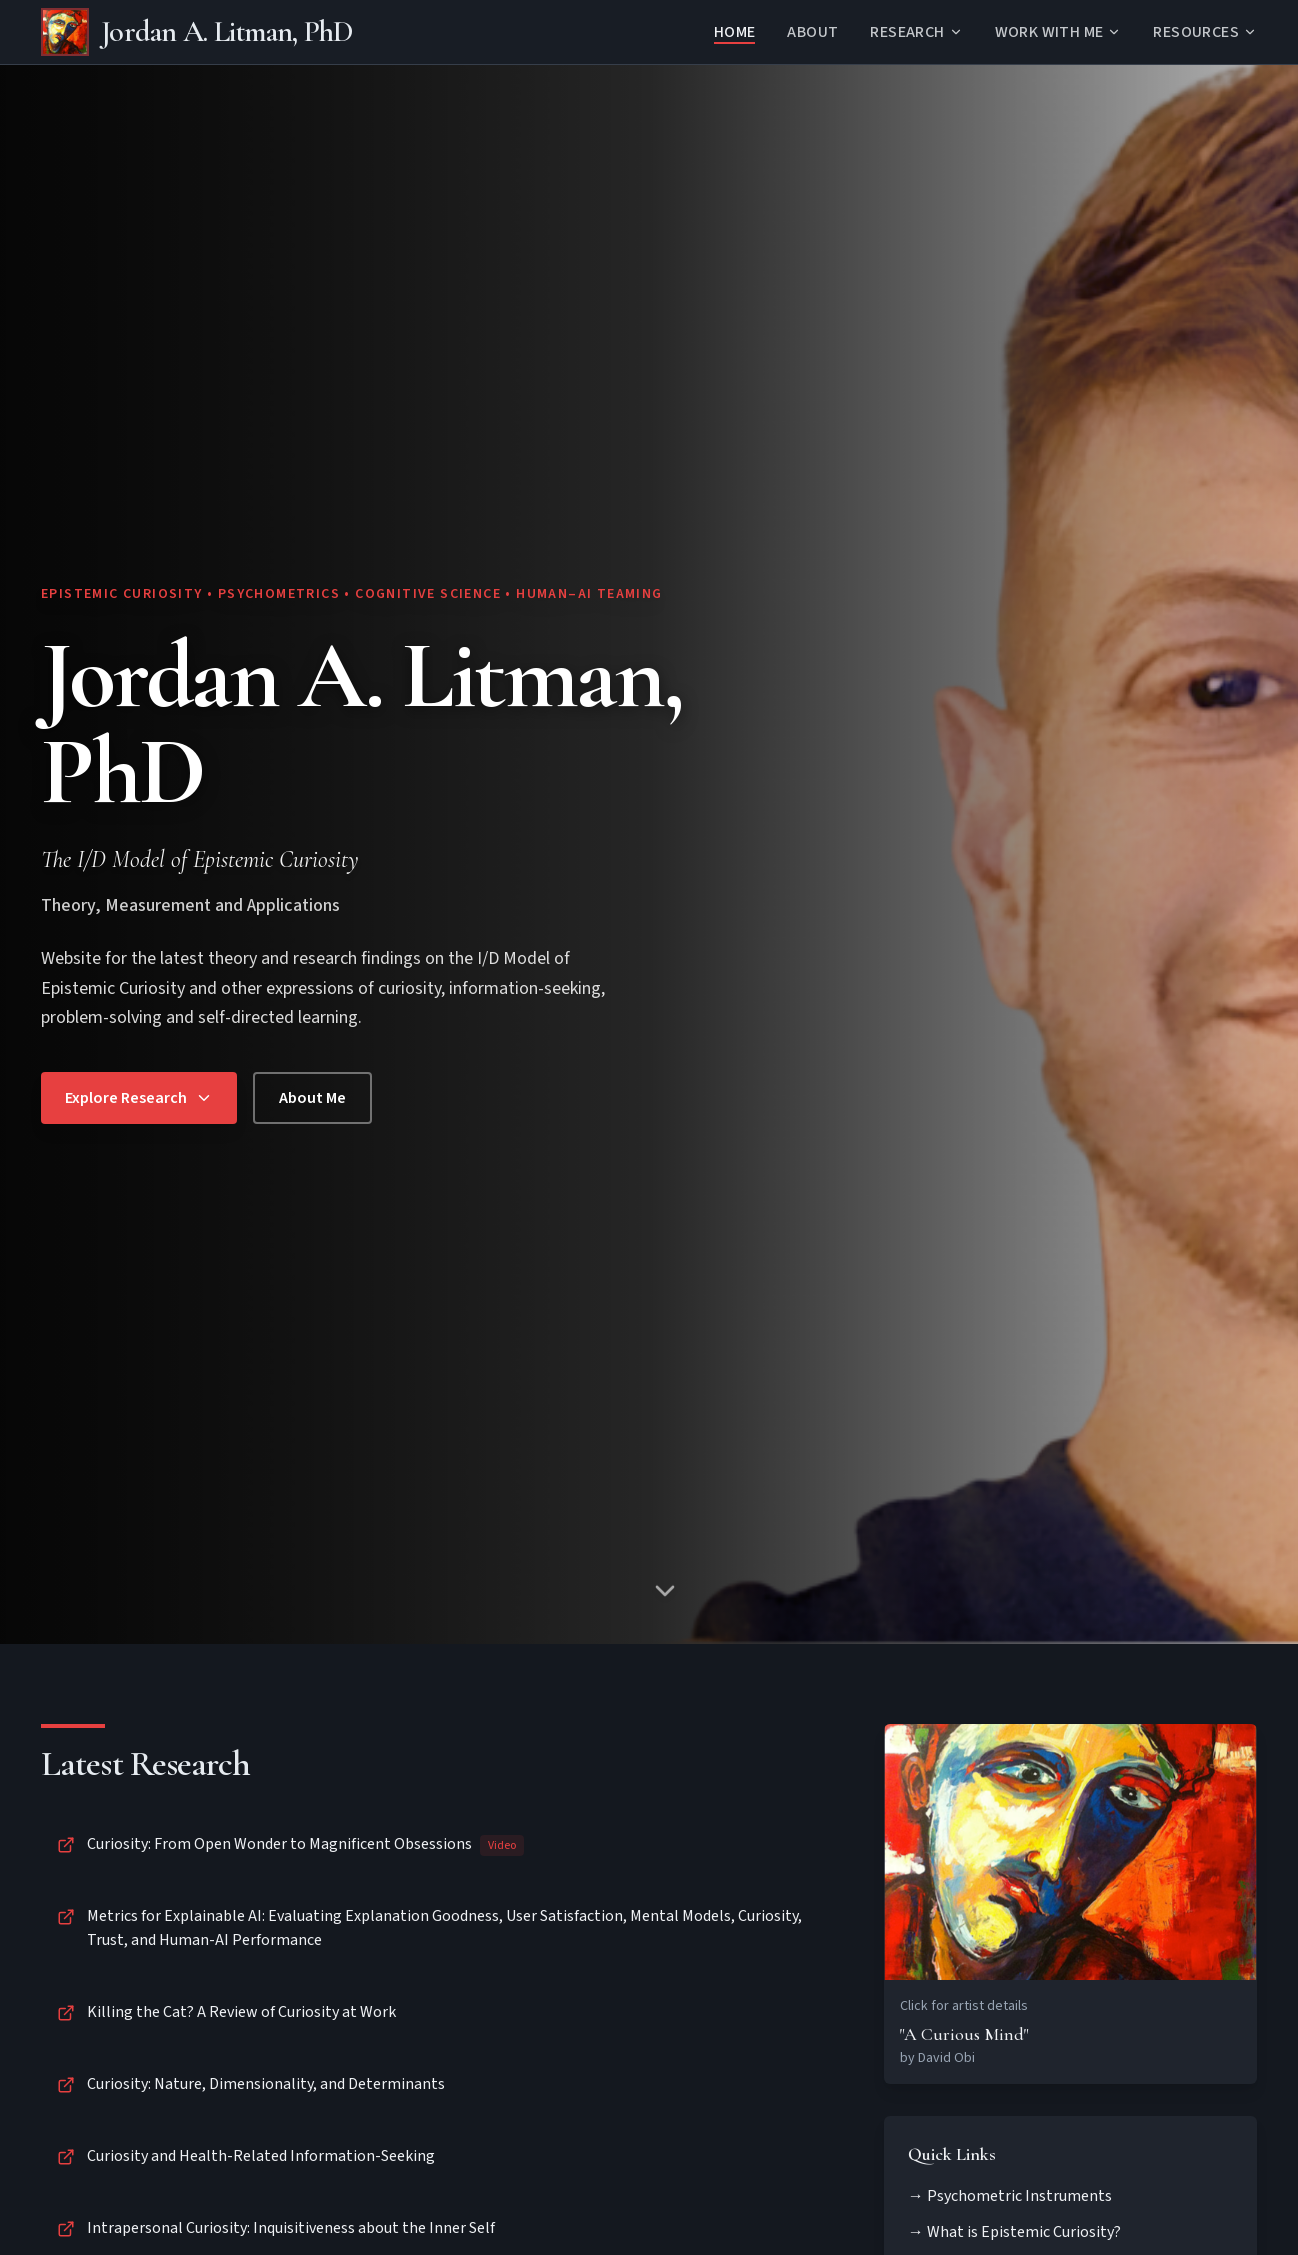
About (812, 32)
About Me (312, 1098)
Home (735, 32)
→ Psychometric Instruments (1010, 2196)
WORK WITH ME (1058, 32)
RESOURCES (1205, 32)
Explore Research (139, 1098)
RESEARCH (916, 32)
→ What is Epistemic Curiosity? (1014, 2232)
